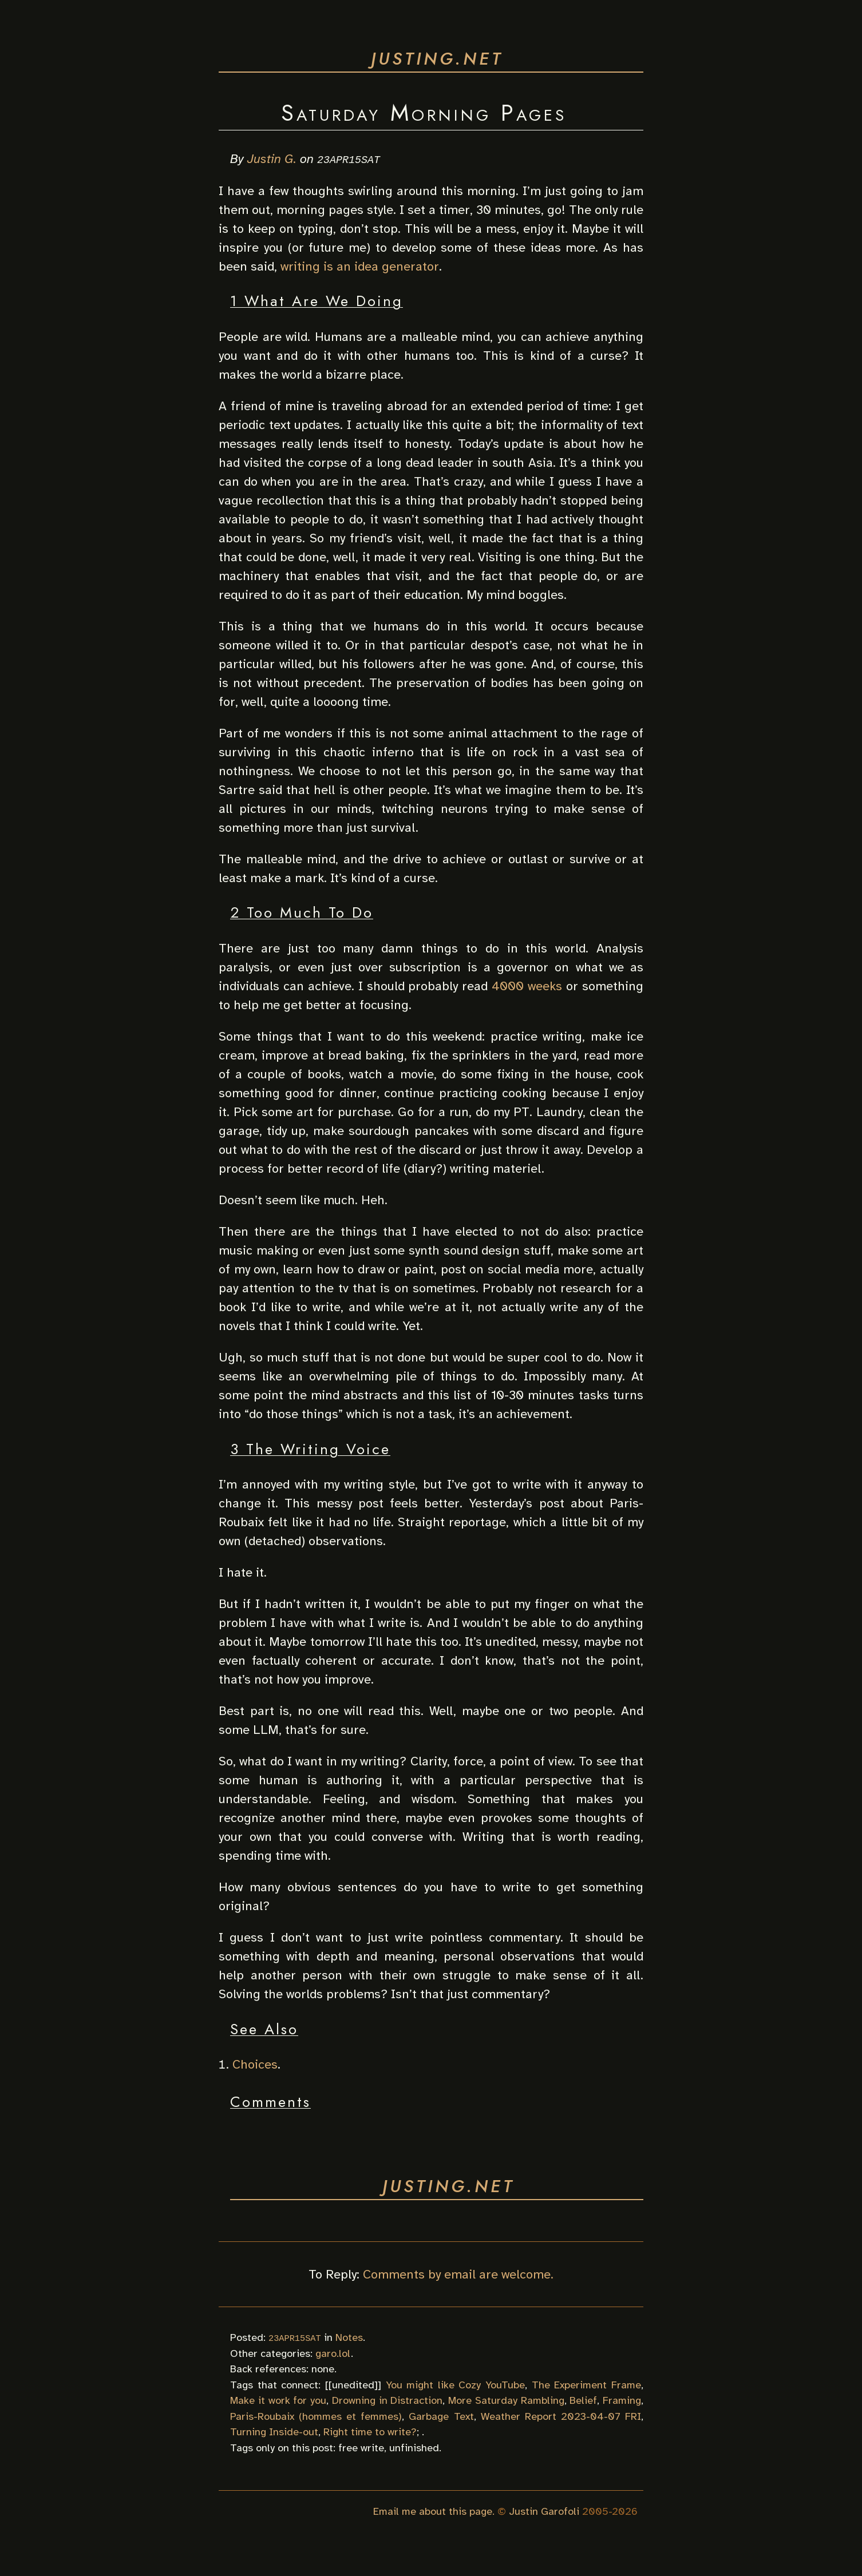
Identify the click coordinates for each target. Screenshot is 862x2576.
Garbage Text (441, 2416)
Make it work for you (278, 2400)
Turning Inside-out (274, 2432)
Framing (622, 2400)
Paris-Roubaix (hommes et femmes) (316, 2416)
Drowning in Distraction (387, 2400)
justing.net (437, 58)
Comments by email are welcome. (458, 2274)
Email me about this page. (434, 2511)
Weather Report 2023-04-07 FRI (561, 2416)
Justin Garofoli (544, 2511)
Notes (349, 2337)
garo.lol (333, 2353)
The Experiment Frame (586, 2384)
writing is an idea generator (359, 265)
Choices (255, 2063)
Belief (583, 2400)
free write (361, 2447)
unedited (353, 2384)
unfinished (414, 2447)
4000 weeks (527, 985)
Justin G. (271, 158)
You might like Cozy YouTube (455, 2384)
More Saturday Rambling (506, 2400)
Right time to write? (370, 2432)
